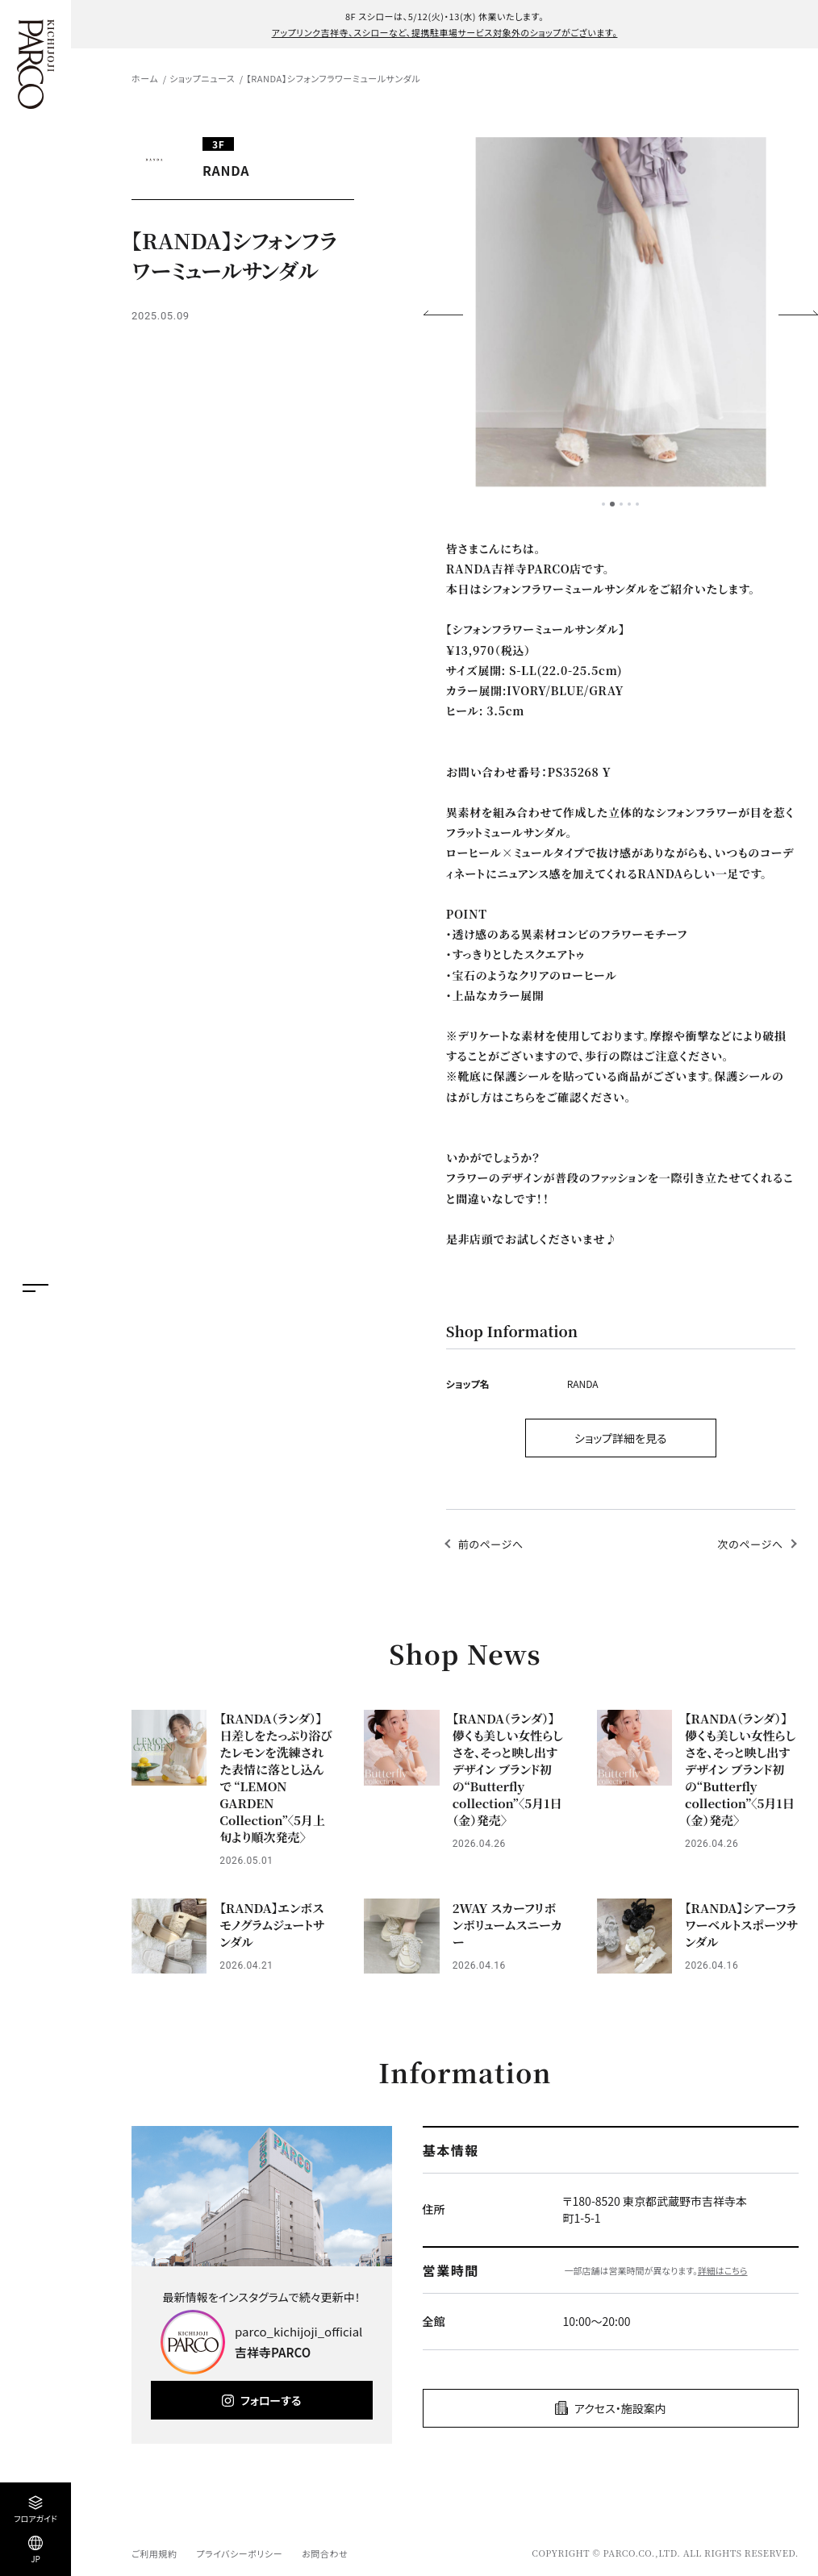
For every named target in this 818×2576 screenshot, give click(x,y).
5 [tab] (637, 504)
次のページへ (750, 1544)
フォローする (270, 2400)
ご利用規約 (154, 2553)
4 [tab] (629, 504)
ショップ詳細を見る (620, 1438)
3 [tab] (621, 504)
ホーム (144, 78)
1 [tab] (603, 504)
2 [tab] (612, 504)
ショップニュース (202, 78)
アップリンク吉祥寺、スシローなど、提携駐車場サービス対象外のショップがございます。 (445, 32)
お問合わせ (325, 2553)
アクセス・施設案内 (620, 2408)
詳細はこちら (723, 2270)
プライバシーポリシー (239, 2553)
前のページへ (491, 1544)
